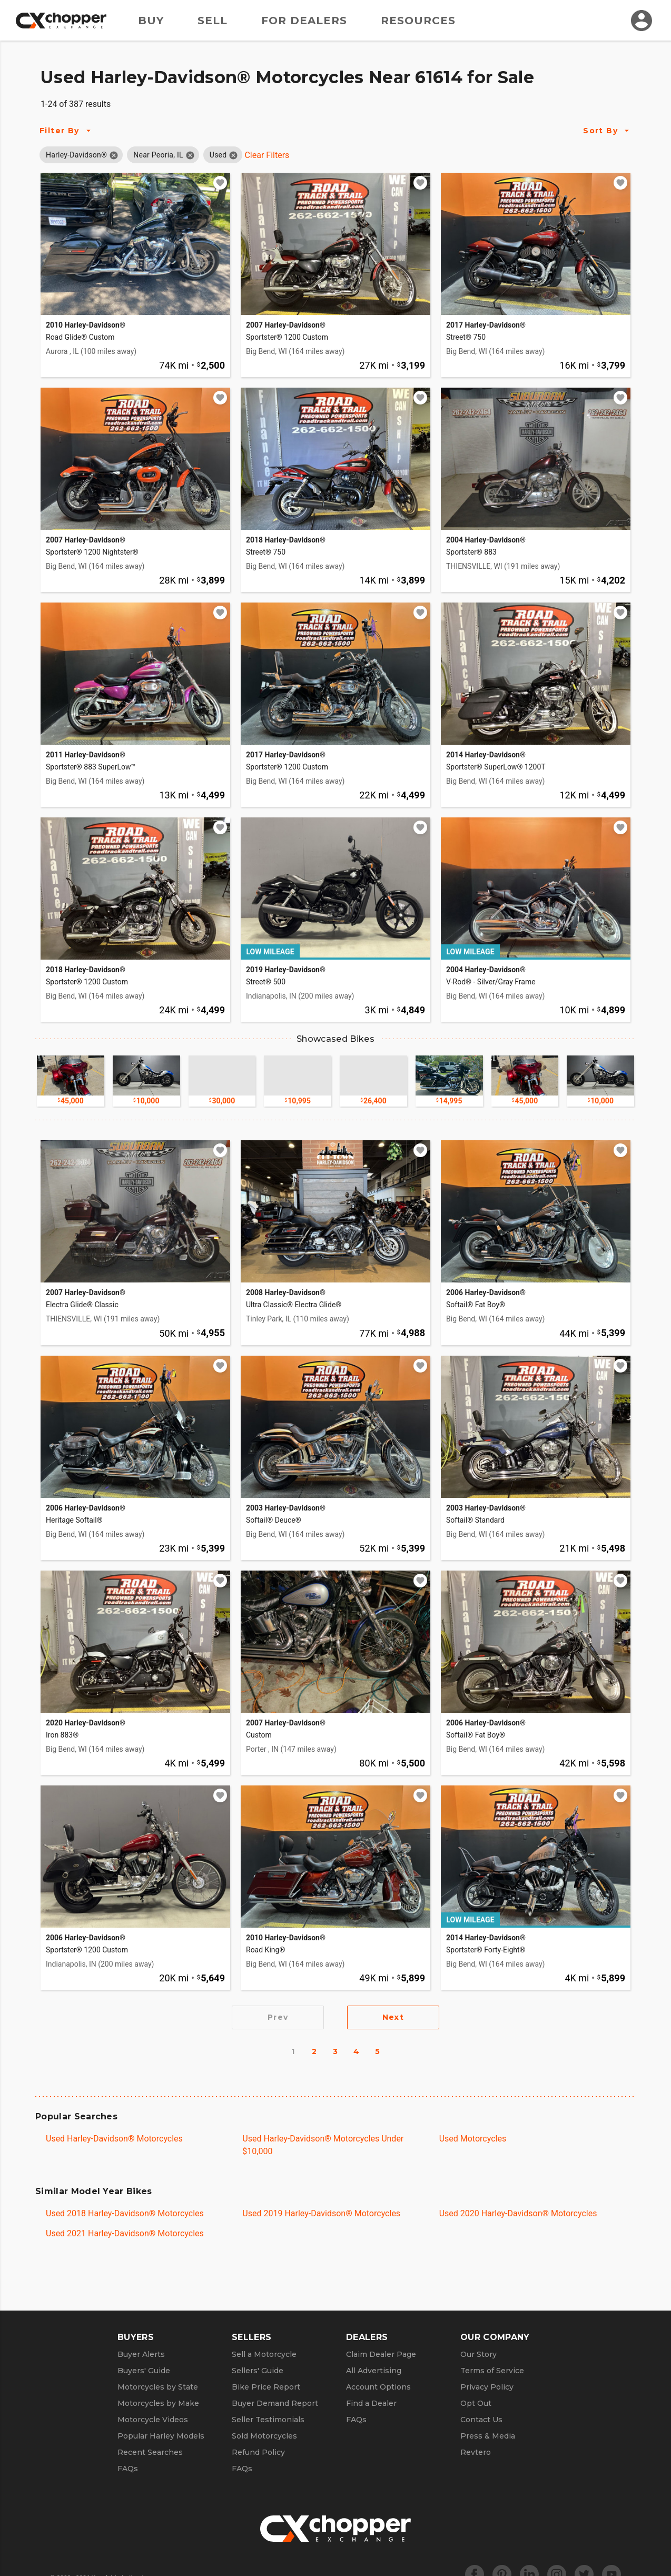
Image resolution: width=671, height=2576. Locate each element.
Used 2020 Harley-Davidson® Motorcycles (518, 2213)
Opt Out (475, 2403)
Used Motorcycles (473, 2139)
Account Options (378, 2387)
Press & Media (487, 2436)
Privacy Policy (487, 2387)
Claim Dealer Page (381, 2354)
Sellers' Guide (257, 2370)
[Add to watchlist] (220, 183)
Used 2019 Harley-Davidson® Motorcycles (321, 2213)
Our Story (478, 2354)
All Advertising (373, 2370)
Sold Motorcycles (264, 2436)
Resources (418, 20)
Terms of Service (492, 2370)
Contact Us (481, 2419)
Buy (151, 20)
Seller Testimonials (268, 2419)
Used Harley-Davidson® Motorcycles (114, 2139)
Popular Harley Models (160, 2436)
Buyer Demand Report (275, 2403)
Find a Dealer (371, 2403)
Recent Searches (150, 2452)
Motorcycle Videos (152, 2419)
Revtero (475, 2452)
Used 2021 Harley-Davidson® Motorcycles (125, 2233)
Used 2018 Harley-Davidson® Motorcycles (125, 2213)
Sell (213, 20)
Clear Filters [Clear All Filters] (266, 155)
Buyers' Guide (143, 2370)
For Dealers (304, 20)
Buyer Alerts (141, 2354)
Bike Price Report (266, 2387)
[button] (76, 155)
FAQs (127, 2468)
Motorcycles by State (157, 2387)
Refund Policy (258, 2452)
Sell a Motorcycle (264, 2354)
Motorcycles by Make (158, 2403)
